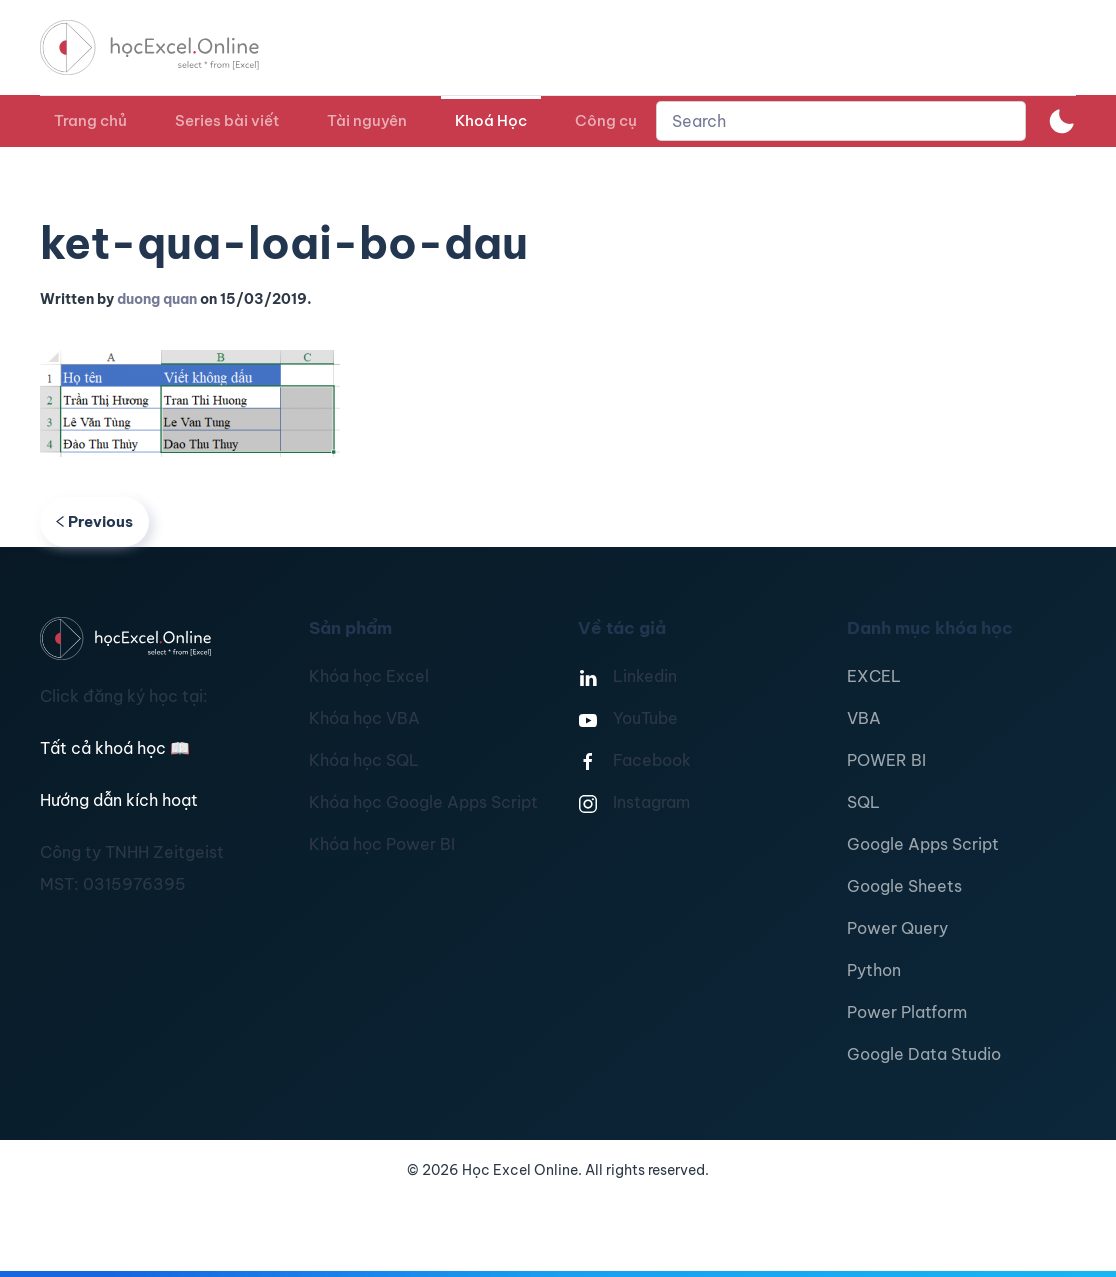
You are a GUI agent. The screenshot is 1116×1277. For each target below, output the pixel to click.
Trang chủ (90, 120)
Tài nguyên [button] (367, 120)
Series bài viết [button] (227, 120)
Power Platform (907, 1012)
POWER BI (886, 760)
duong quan (157, 299)
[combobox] (841, 121)
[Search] (841, 121)
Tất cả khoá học (115, 748)
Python (874, 970)
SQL (863, 802)
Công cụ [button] (606, 120)
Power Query (897, 928)
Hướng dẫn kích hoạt (119, 800)
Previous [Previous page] (94, 521)
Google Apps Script (923, 844)
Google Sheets (904, 886)
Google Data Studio (924, 1054)
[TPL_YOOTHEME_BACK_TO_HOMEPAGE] (168, 47)
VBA (864, 718)
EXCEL (874, 676)
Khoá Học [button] (491, 120)
